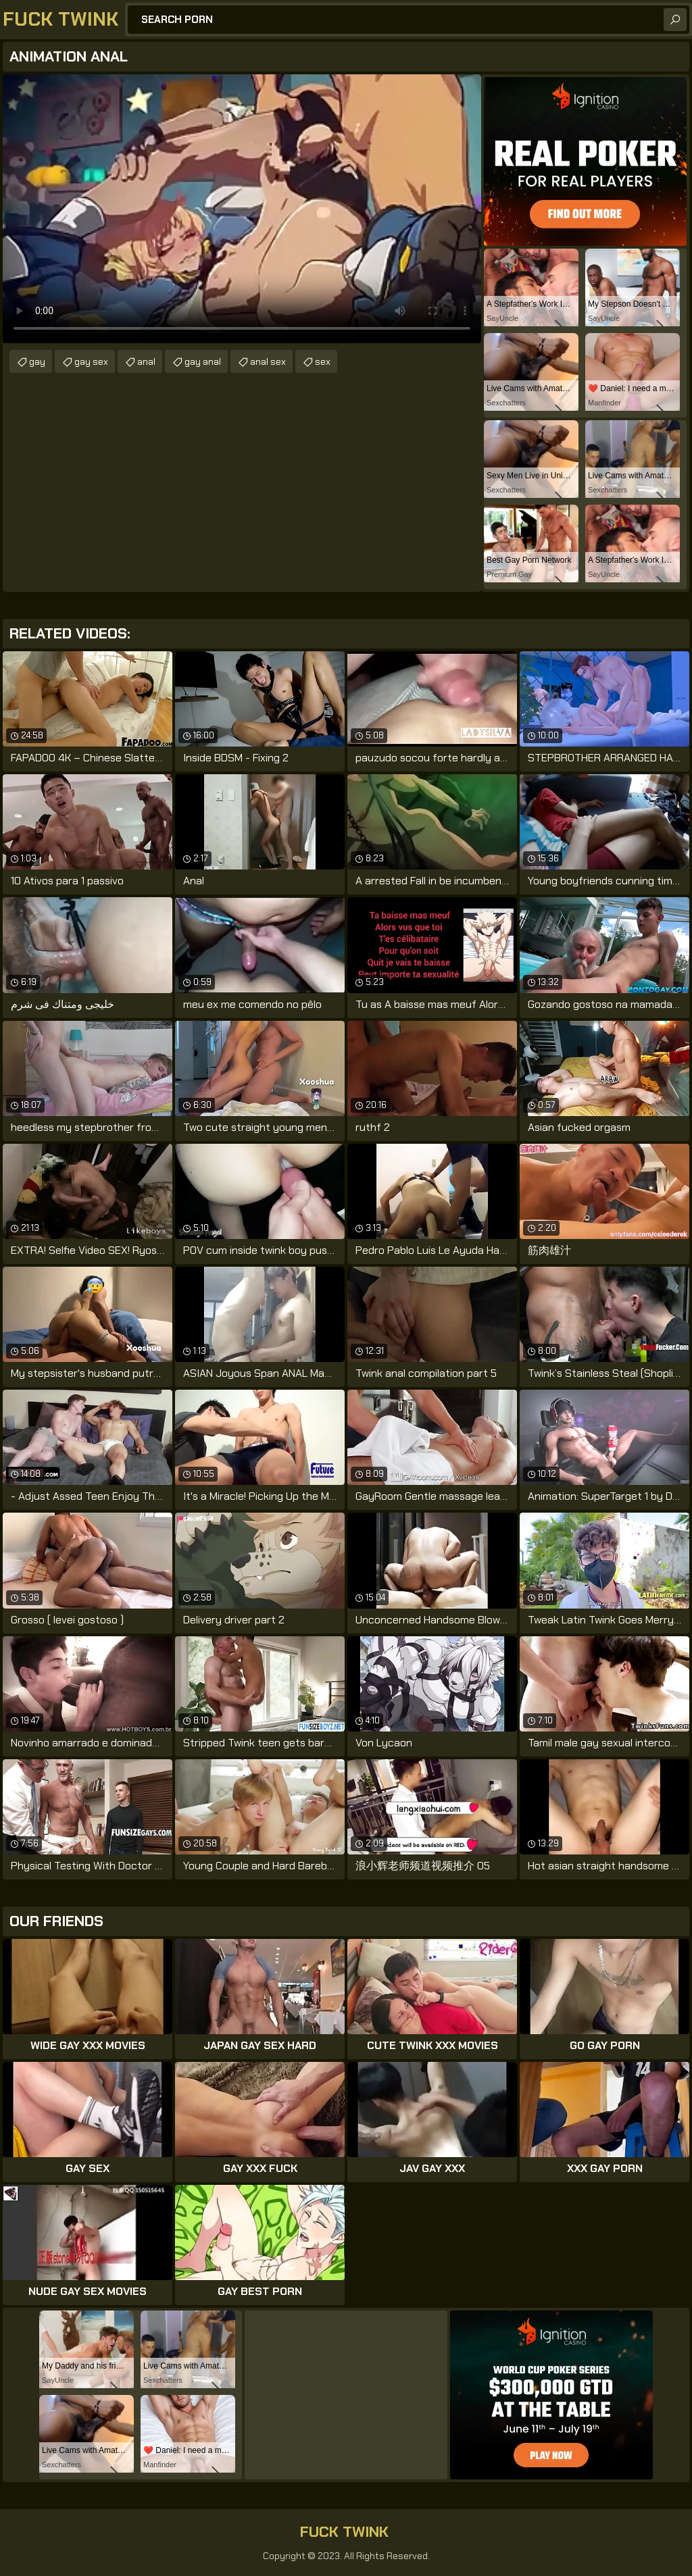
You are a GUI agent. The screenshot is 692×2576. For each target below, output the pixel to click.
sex (322, 361)
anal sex (268, 361)
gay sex (91, 361)
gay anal (202, 361)
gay (37, 361)
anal (146, 361)
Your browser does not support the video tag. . (242, 208)
